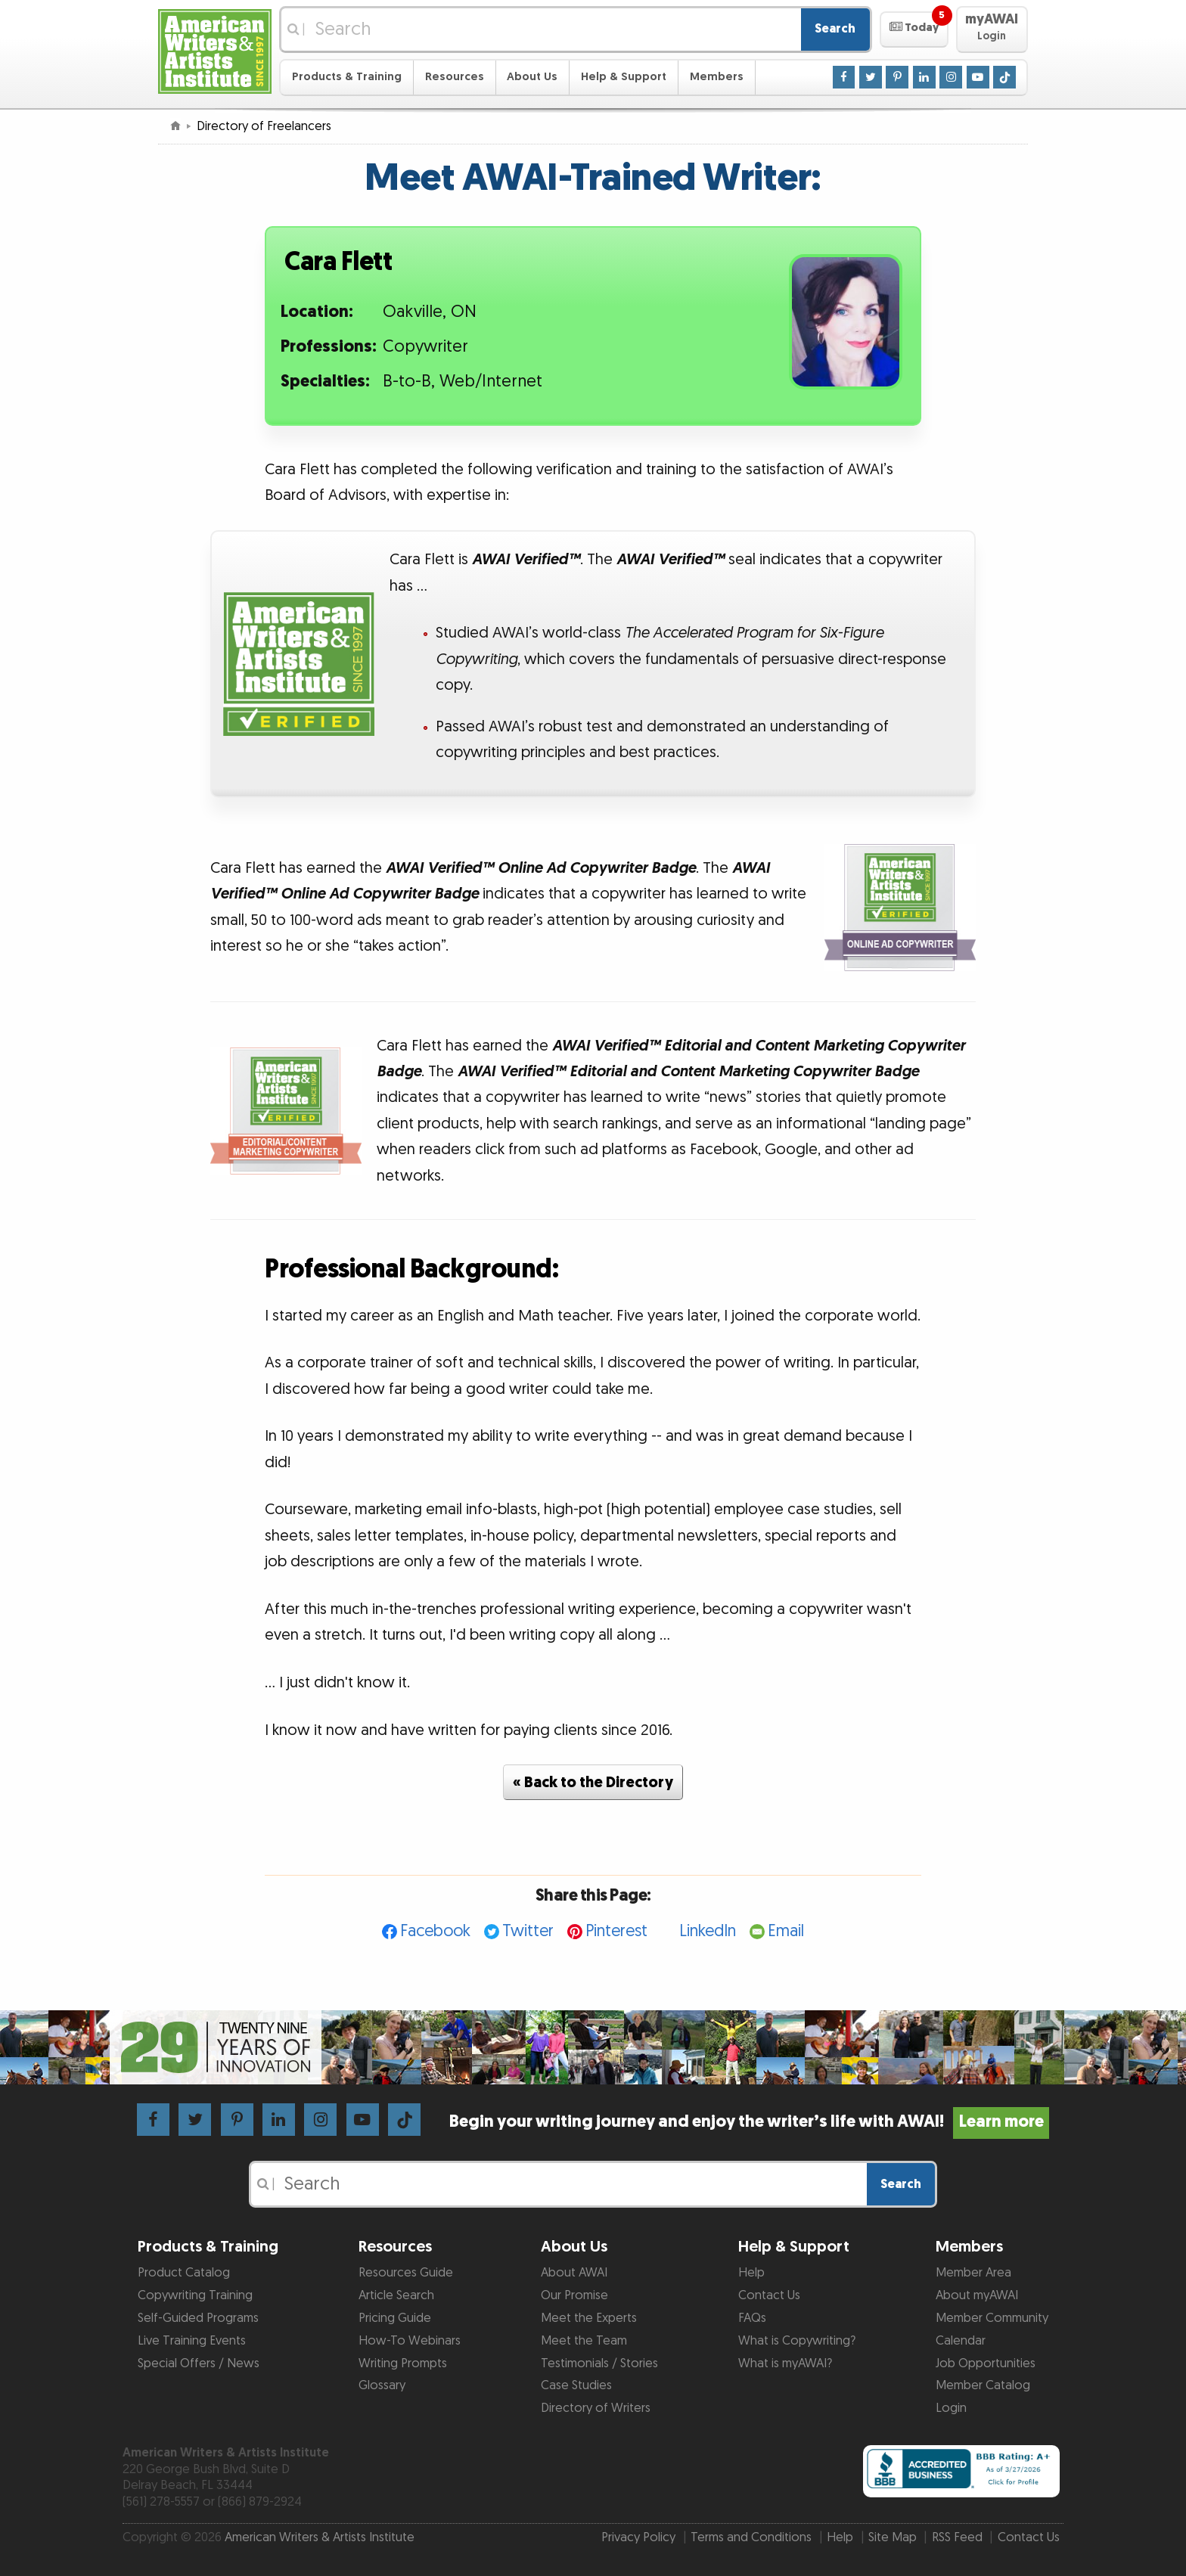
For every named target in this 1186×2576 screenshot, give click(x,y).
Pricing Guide (395, 2318)
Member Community (992, 2318)
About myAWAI (977, 2295)
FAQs (752, 2318)
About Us (532, 77)
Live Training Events (192, 2340)
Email (786, 1931)
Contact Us (769, 2295)
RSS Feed (957, 2537)
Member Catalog (983, 2385)
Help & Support (623, 77)
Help (751, 2272)
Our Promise (574, 2295)
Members (717, 77)
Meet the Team (584, 2340)
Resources (454, 77)
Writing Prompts (403, 2363)
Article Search (396, 2295)
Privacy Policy (638, 2537)
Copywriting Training (195, 2295)
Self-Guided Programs (198, 2318)
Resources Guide (406, 2272)
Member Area (973, 2272)
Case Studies (576, 2385)
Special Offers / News (198, 2363)
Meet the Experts (589, 2318)
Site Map (892, 2537)
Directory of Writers (595, 2408)
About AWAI (574, 2272)
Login (951, 2408)
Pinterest (616, 1931)
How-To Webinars (410, 2340)
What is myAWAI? (785, 2363)
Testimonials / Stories (599, 2363)
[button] (914, 29)
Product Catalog (184, 2272)
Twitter (528, 1931)
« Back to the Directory (593, 1782)
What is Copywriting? (796, 2340)
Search (835, 28)
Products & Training (347, 77)
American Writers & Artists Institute (319, 2537)
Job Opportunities (985, 2363)
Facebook (435, 1931)
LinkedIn (707, 1931)
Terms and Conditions (751, 2537)
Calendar (961, 2340)
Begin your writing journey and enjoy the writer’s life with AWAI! (749, 2122)
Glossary (382, 2385)
